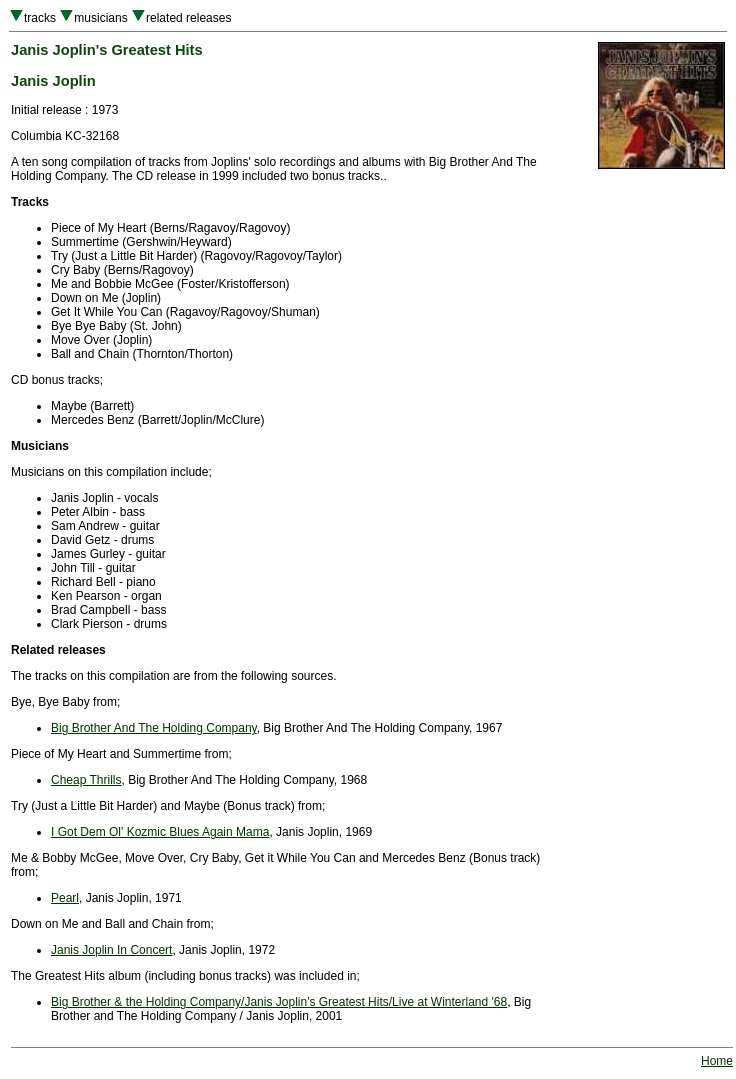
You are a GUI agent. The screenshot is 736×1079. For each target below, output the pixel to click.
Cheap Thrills (86, 780)
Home (717, 1061)
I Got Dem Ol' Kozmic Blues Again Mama (160, 832)
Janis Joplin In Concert (111, 950)
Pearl (65, 898)
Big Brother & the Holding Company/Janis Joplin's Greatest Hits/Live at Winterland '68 (279, 1002)
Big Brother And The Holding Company (154, 728)
